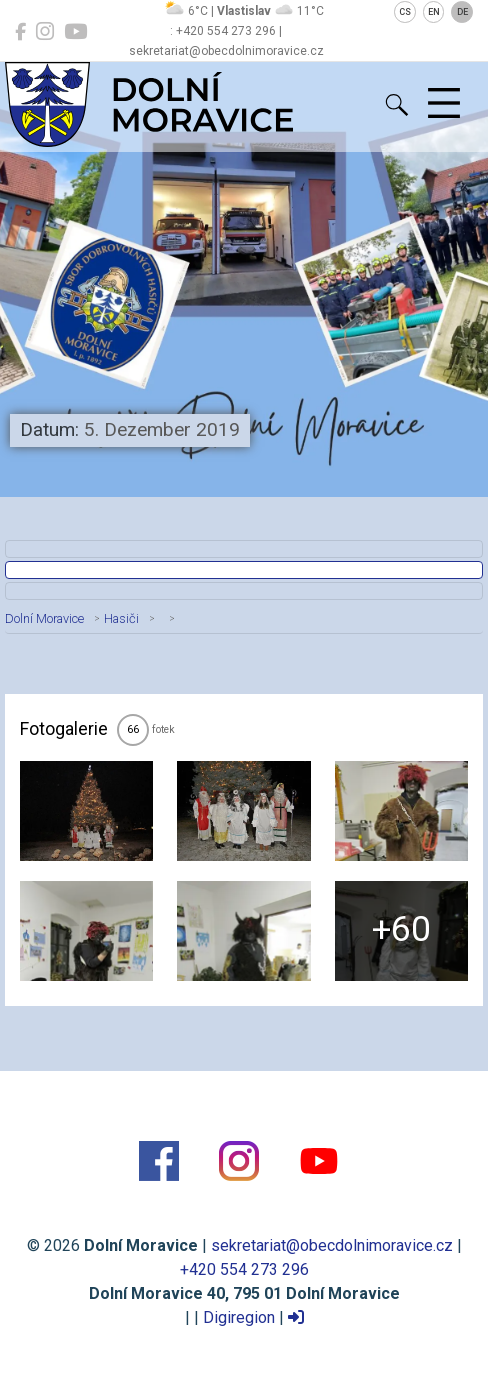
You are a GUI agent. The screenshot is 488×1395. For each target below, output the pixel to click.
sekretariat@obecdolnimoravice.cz (332, 1245)
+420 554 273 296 (244, 1269)
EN (434, 12)
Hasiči (121, 618)
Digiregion (239, 1317)
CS (405, 12)
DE (462, 12)
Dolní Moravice (44, 618)
